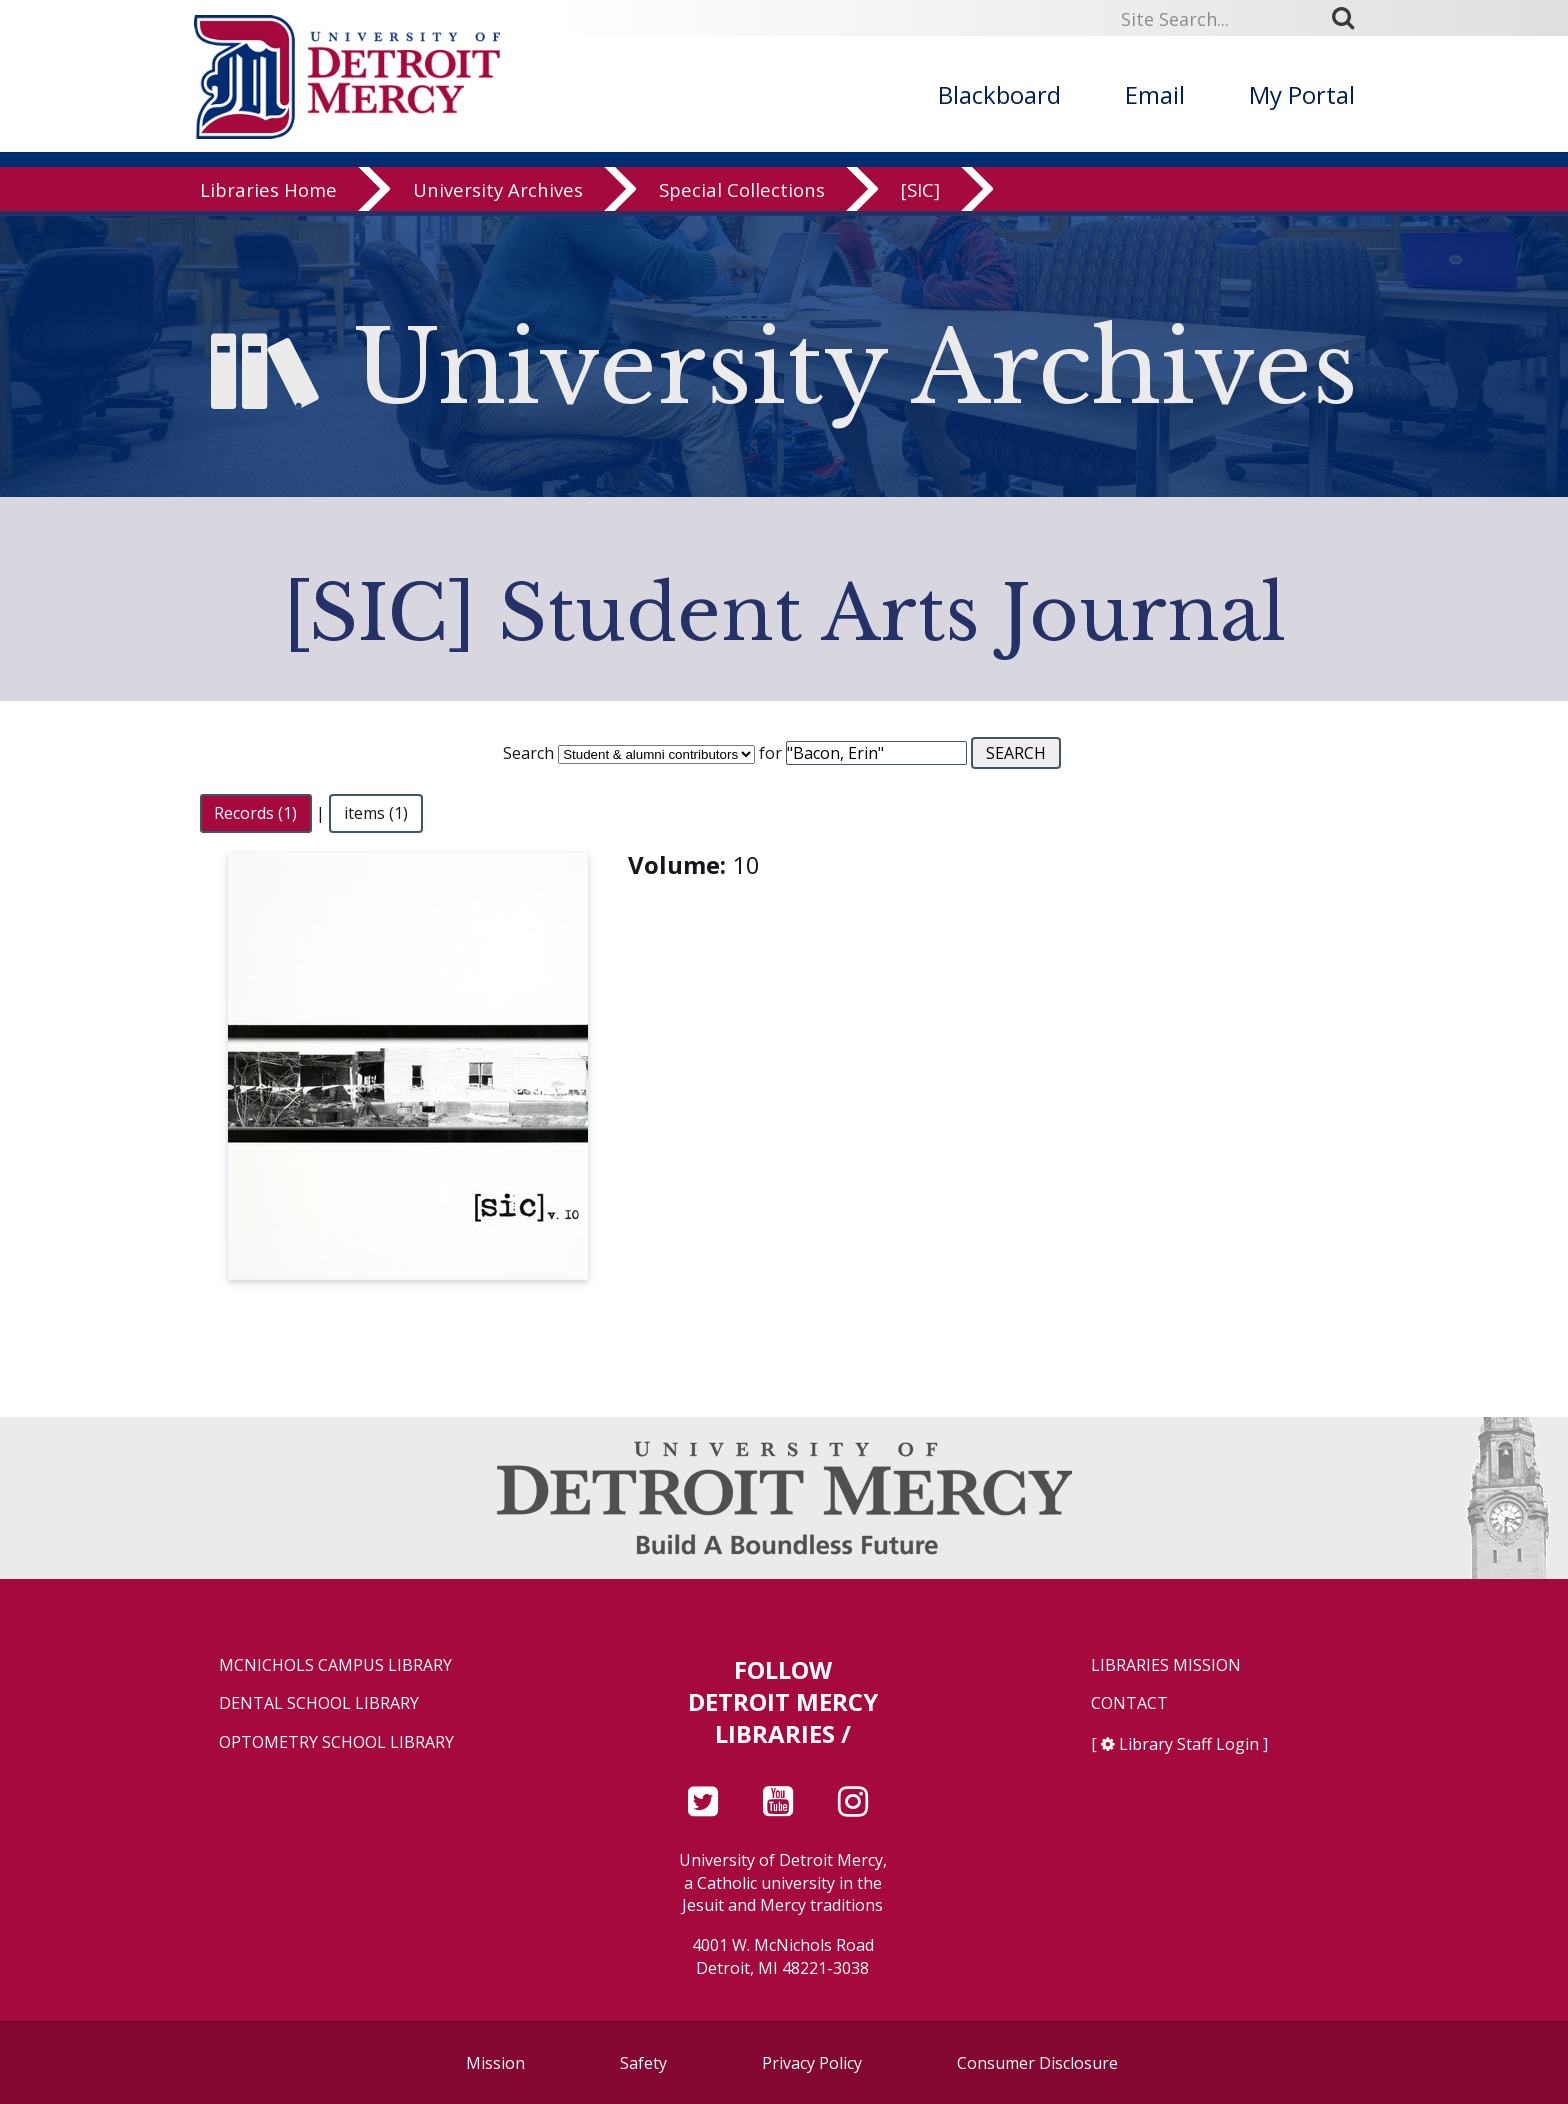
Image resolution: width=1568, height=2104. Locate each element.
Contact (1129, 1703)
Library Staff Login (1189, 1744)
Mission (495, 2063)
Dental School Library (319, 1703)
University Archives (498, 194)
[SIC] (920, 194)
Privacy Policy (812, 2063)
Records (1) (255, 813)
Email (1155, 94)
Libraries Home (268, 194)
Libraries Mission (1166, 1665)
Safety (643, 2063)
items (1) (376, 813)
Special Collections (742, 194)
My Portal (1302, 94)
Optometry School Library (336, 1742)
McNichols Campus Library (335, 1665)
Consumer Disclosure (1037, 2063)
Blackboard (999, 94)
